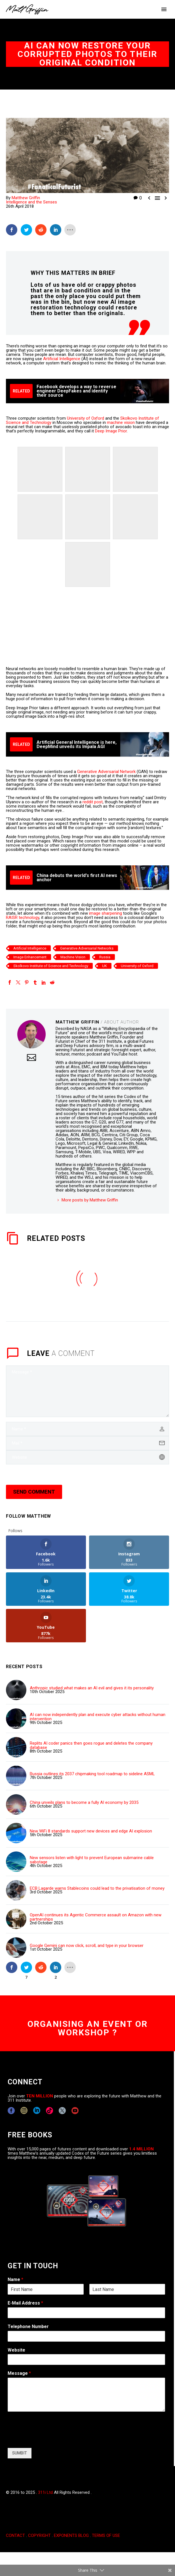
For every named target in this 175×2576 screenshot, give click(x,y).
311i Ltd (45, 2492)
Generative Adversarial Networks (86, 948)
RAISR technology (22, 917)
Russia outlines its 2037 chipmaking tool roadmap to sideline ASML (92, 1774)
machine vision (121, 422)
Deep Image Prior (111, 431)
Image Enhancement (30, 957)
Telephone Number (28, 2326)
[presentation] (51, 2438)
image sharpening (105, 913)
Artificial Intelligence (61, 358)
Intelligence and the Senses (31, 202)
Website (16, 2350)
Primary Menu (163, 9)
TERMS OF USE (106, 2535)
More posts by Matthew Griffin (90, 1200)
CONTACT (15, 2535)
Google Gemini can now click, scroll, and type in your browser (87, 1946)
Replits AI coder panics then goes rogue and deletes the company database (91, 1745)
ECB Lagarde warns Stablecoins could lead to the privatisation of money (97, 1888)
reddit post (93, 801)
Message (19, 2373)
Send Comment (34, 1491)
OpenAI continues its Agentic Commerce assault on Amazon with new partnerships (95, 1917)
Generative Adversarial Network (106, 771)
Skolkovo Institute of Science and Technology (50, 966)
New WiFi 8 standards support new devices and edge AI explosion (91, 1831)
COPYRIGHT (39, 2535)
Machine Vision (72, 957)
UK (104, 966)
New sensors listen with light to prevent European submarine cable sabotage (92, 1860)
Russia (104, 957)
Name (15, 2279)
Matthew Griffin (26, 197)
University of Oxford (85, 418)
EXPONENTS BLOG (71, 2535)
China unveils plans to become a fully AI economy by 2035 (84, 1802)
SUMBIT (19, 2453)
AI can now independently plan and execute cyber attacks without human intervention (97, 1717)
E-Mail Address (25, 2303)
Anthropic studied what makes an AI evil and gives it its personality (92, 1688)
